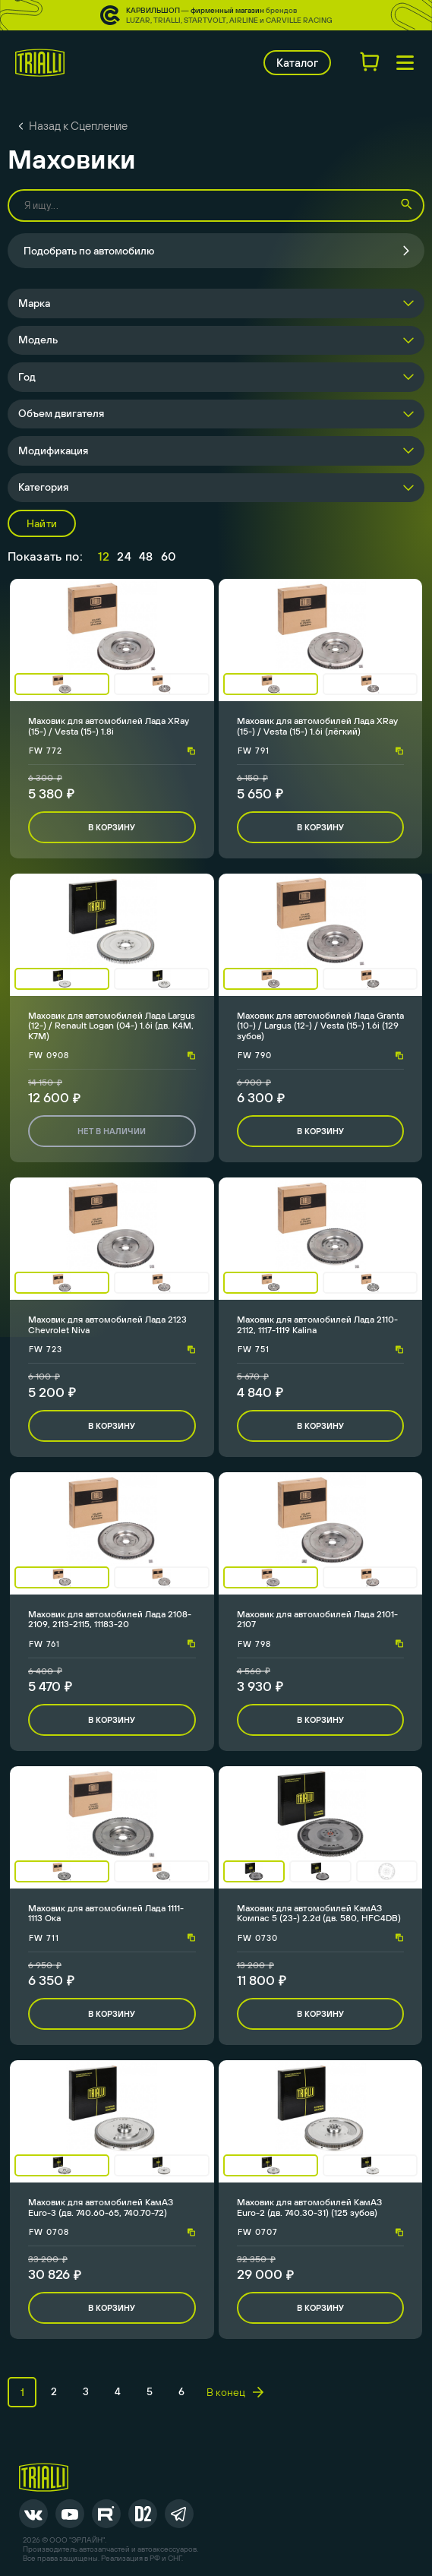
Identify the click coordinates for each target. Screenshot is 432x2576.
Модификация (53, 450)
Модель (38, 339)
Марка (34, 303)
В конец (235, 2392)
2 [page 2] (54, 2391)
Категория (43, 487)
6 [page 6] (181, 2391)
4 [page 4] (118, 2391)
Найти (42, 523)
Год (27, 377)
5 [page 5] (150, 2391)
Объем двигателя (61, 413)
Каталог (297, 62)
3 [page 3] (86, 2391)
